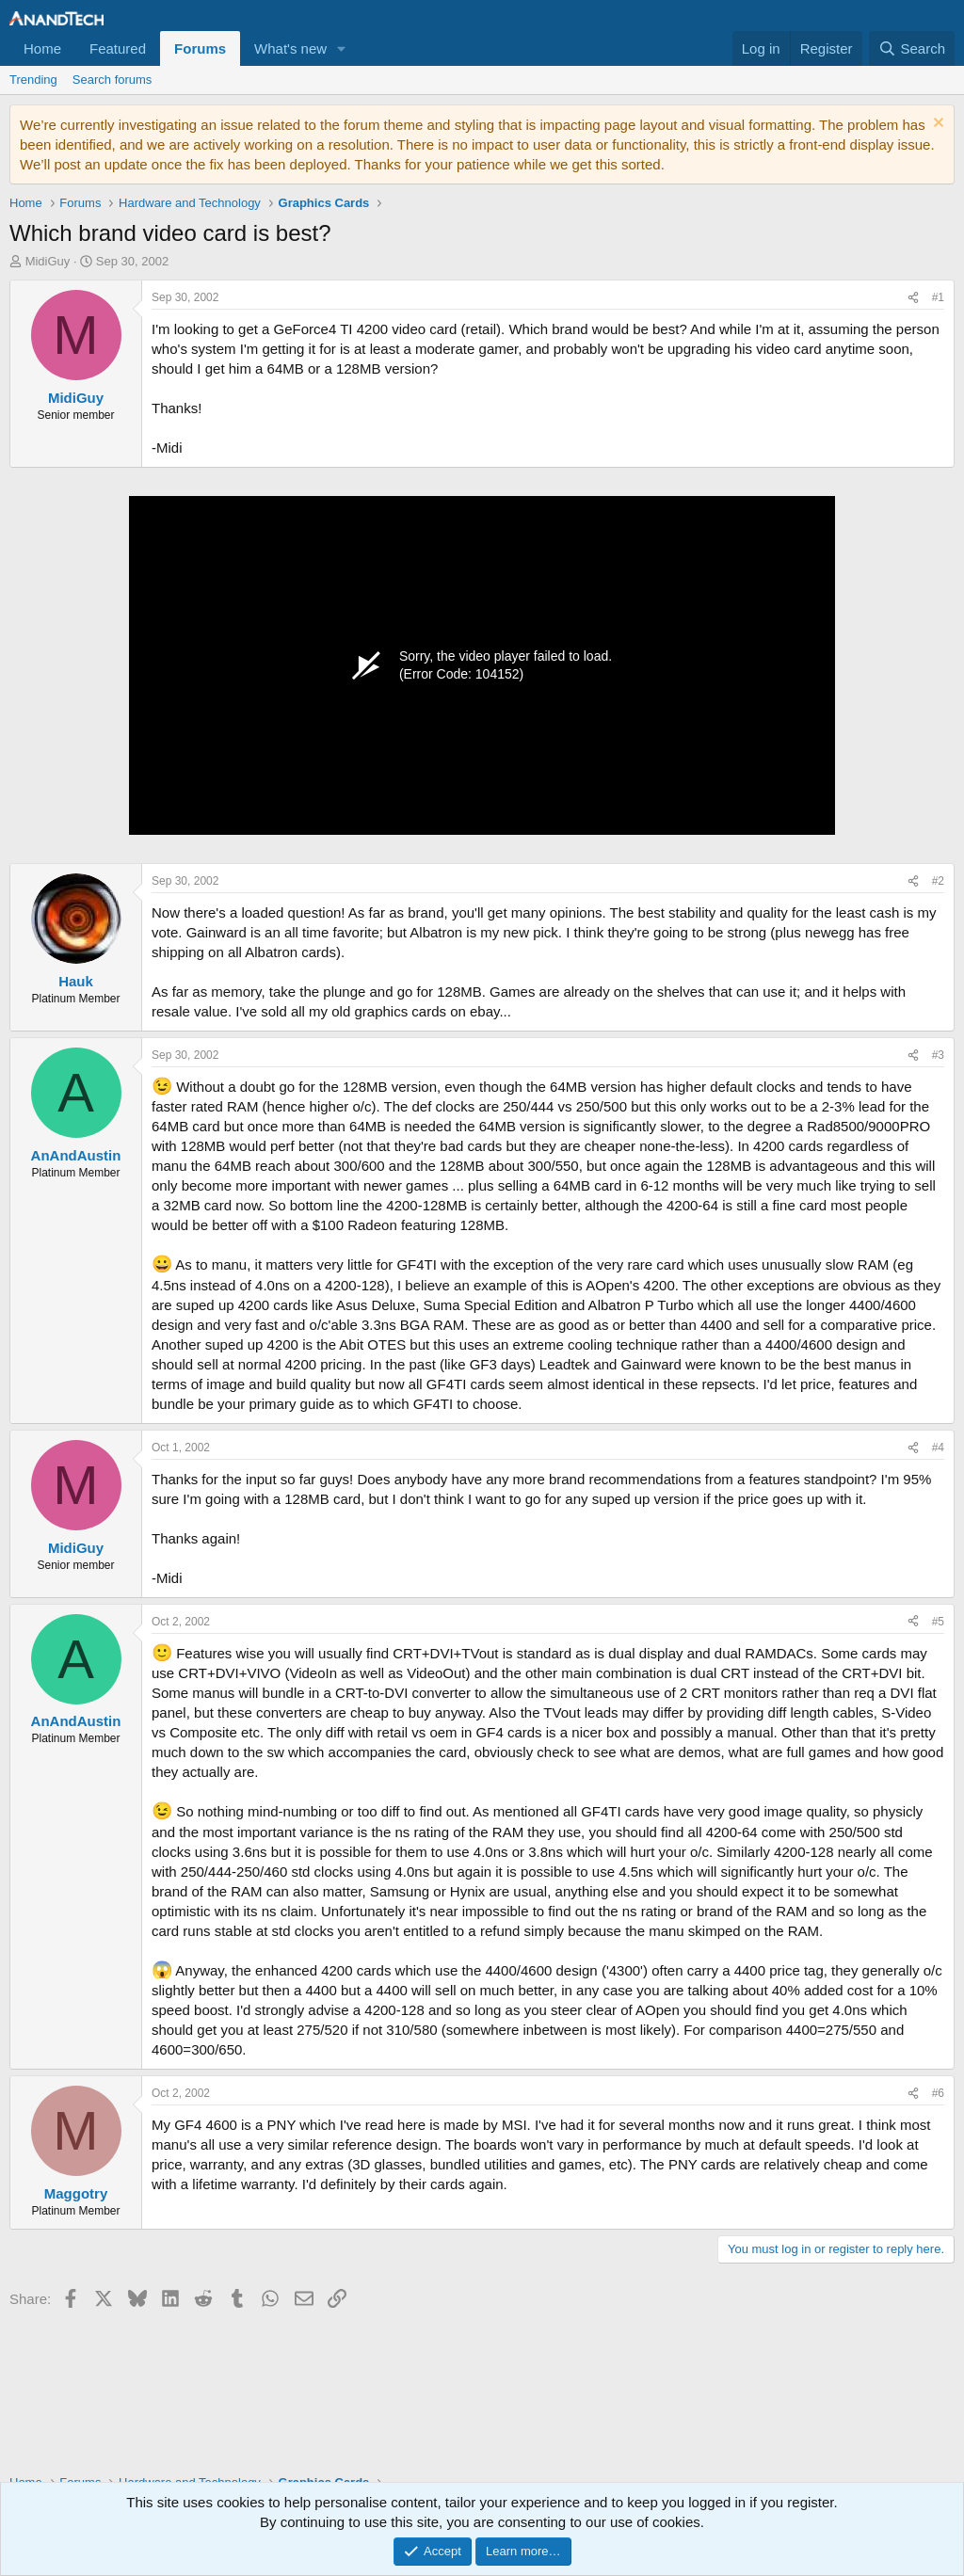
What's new (290, 48)
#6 (938, 2093)
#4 (938, 1447)
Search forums (112, 79)
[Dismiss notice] (936, 125)
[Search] (912, 48)
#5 (938, 1621)
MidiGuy (48, 261)
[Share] (913, 298)
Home (42, 48)
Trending (33, 79)
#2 (938, 881)
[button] (342, 48)
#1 (938, 297)
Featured (117, 48)
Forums (200, 48)
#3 (938, 1055)
